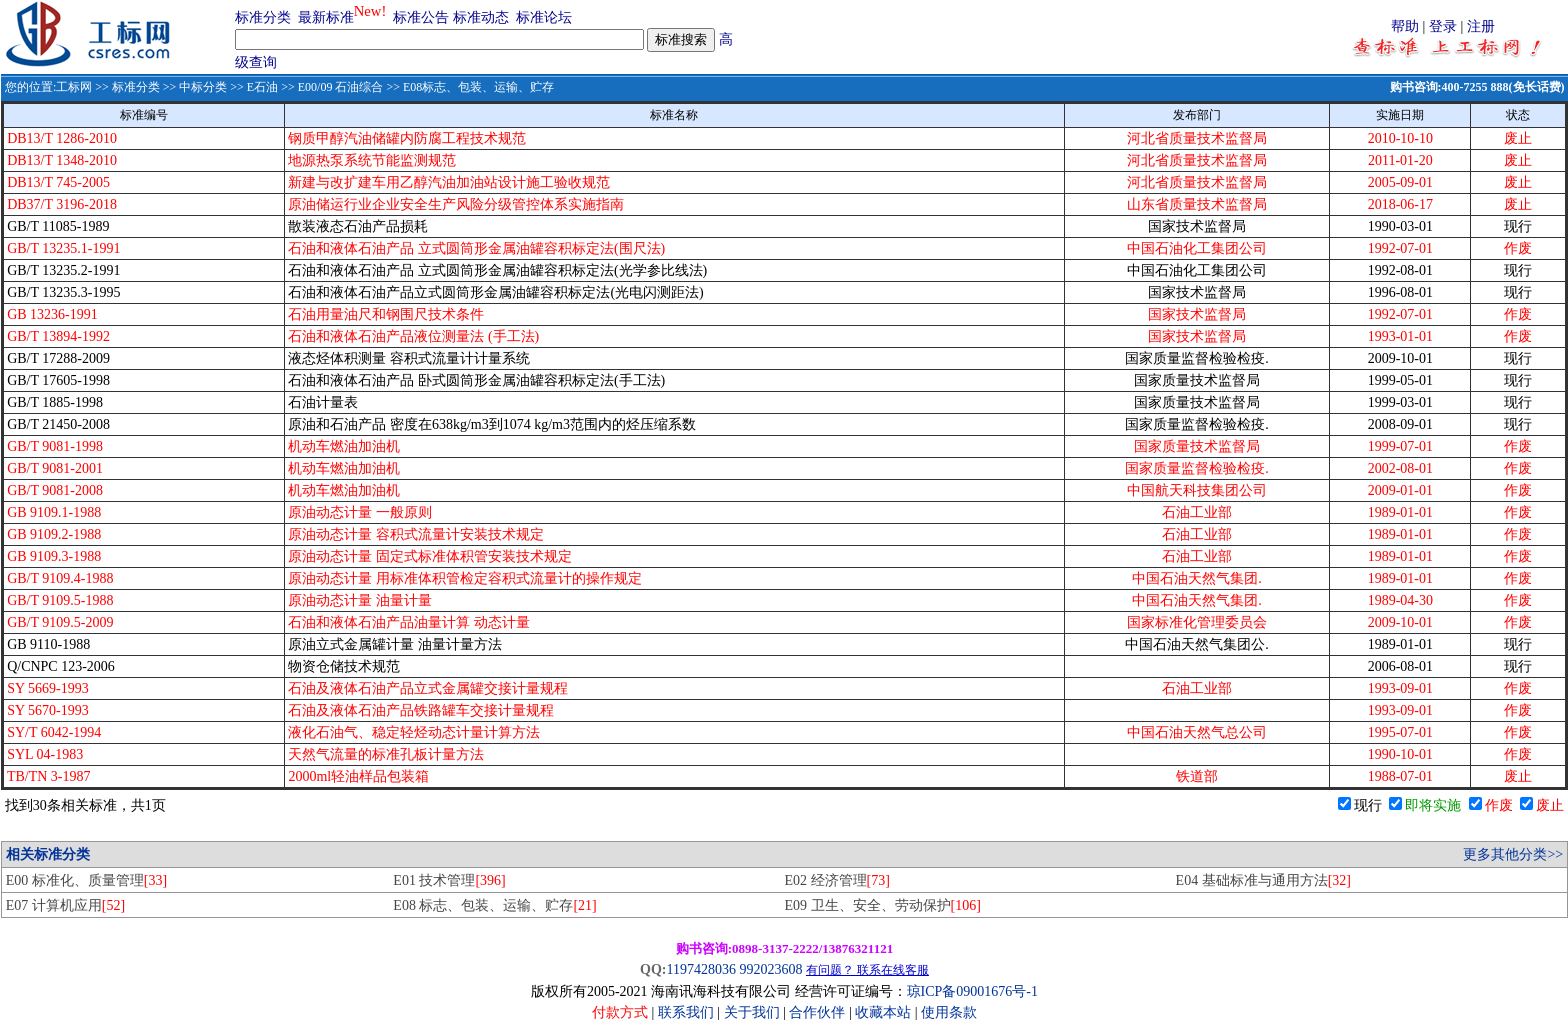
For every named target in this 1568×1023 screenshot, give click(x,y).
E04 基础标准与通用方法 (1263, 880)
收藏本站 (883, 1012)
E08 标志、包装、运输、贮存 (494, 905)
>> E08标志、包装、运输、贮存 (468, 87)
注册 (1481, 26)
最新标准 (326, 17)
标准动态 (481, 17)
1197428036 (700, 969)
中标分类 (203, 87)
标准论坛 (544, 17)
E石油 (262, 87)
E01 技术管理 (449, 880)
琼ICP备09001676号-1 (972, 991)
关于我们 (754, 1012)
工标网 (74, 87)
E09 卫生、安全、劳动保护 (882, 905)
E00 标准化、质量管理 (86, 880)
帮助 (1405, 26)
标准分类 (263, 17)
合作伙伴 (817, 1012)
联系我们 (686, 1012)
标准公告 (421, 17)
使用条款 (949, 1012)
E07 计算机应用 (65, 905)
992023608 (770, 969)
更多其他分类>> (1513, 854)
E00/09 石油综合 (341, 87)
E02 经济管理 (836, 880)
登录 (1443, 26)
